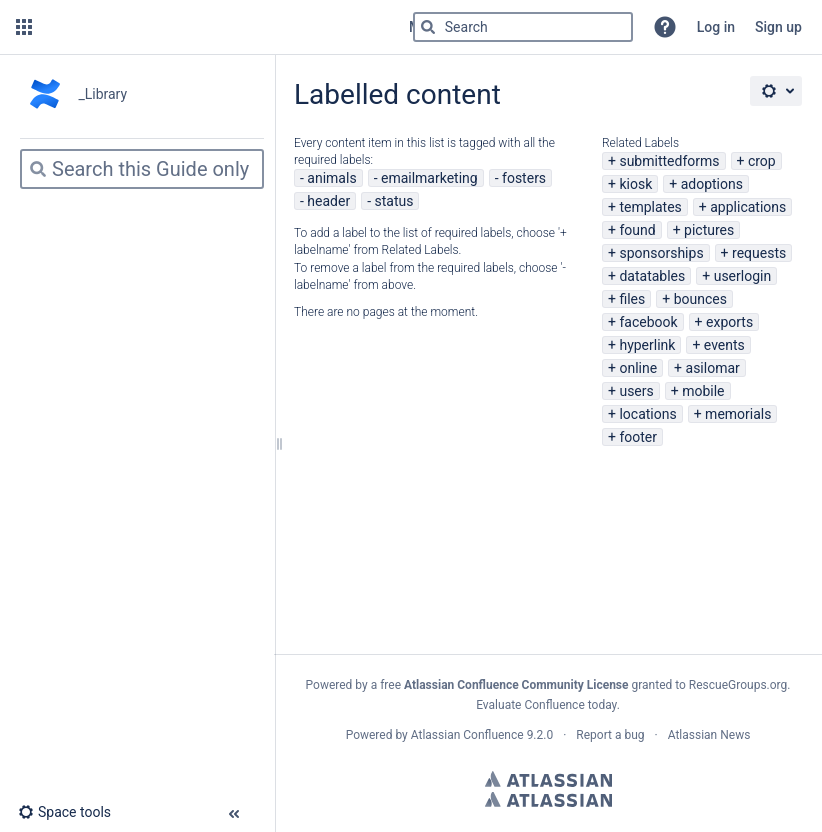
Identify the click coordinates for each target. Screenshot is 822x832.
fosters (524, 178)
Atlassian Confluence (467, 735)
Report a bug (610, 735)
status (394, 201)
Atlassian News (709, 735)
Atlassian (548, 779)
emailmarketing (429, 178)
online (638, 368)
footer (638, 437)
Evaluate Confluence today (546, 705)
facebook (648, 322)
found (637, 230)
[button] (24, 27)
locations (647, 414)
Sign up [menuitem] (778, 27)
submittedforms (669, 161)
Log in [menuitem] (716, 27)
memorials (738, 414)
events (724, 345)
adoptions (712, 184)
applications (748, 207)
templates (650, 207)
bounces (700, 299)
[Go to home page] (218, 27)
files (632, 299)
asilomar (713, 368)
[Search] (428, 27)
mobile (703, 391)
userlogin (743, 276)
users (636, 391)
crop (762, 161)
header (328, 201)
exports (729, 322)
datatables (652, 276)
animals (331, 178)
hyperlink (647, 345)
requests (759, 253)
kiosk (635, 184)
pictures (709, 230)
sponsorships (661, 253)
